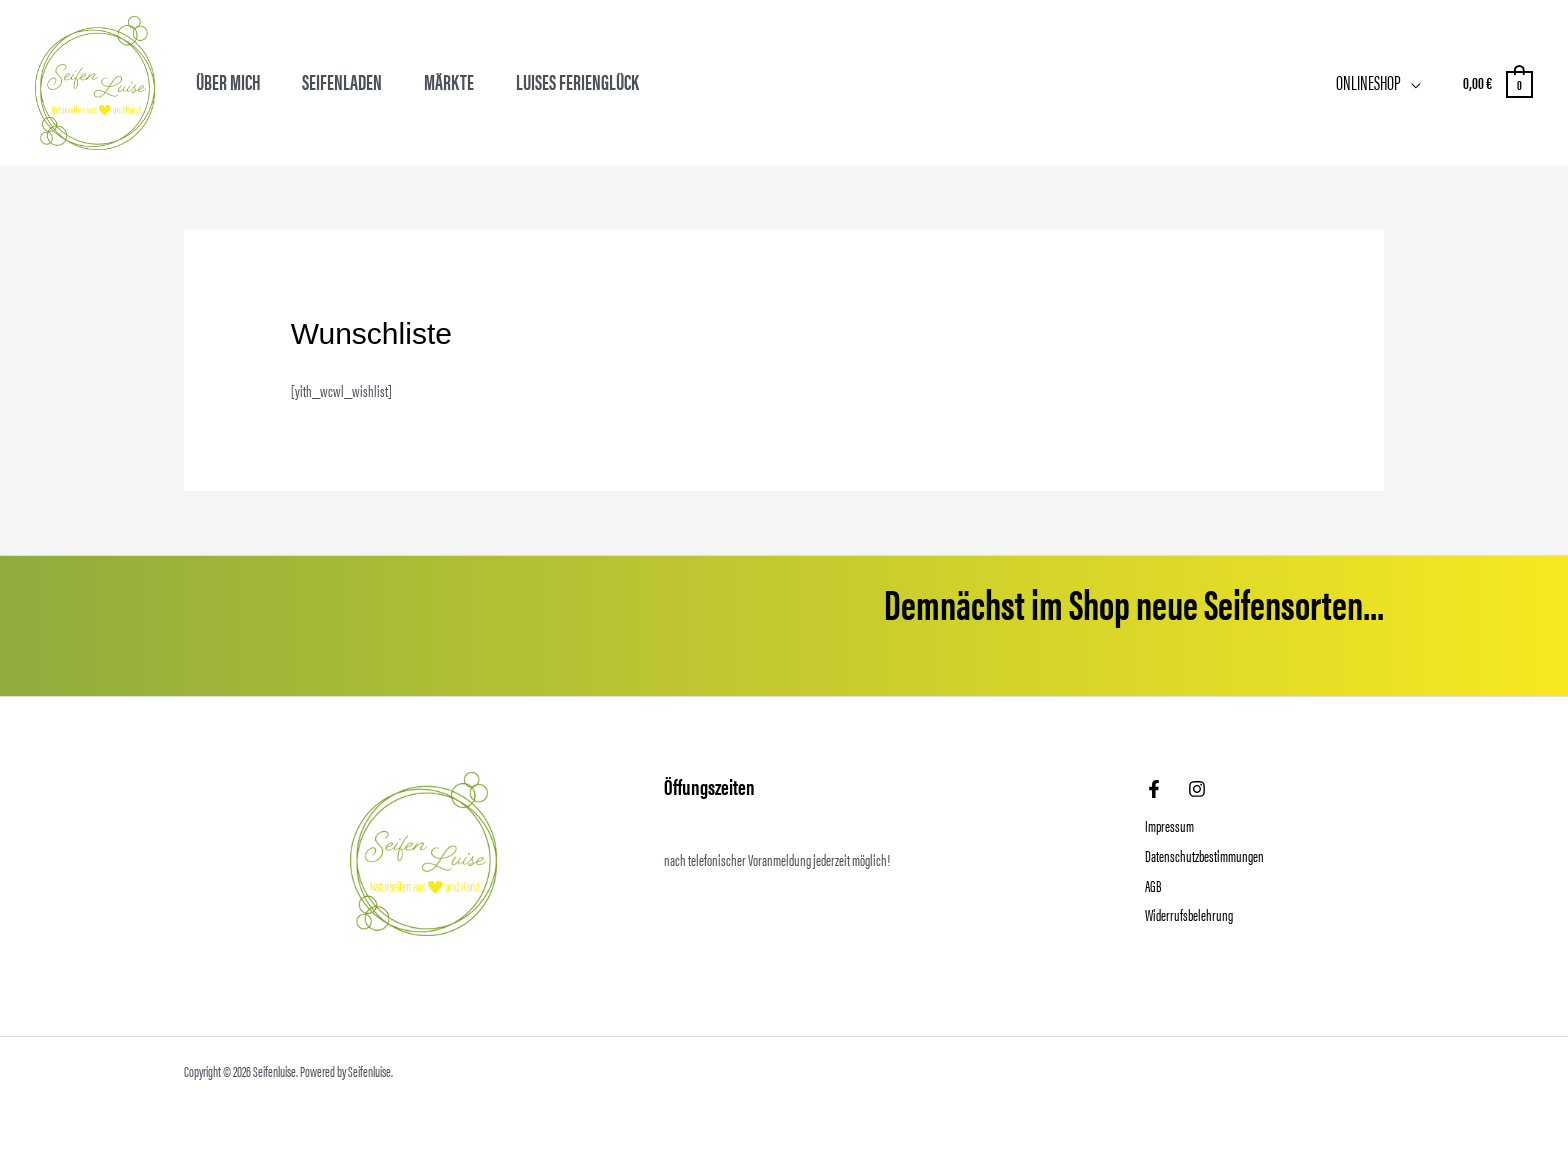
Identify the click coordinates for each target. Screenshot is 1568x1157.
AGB (1153, 885)
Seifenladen (342, 81)
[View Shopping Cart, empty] (1497, 82)
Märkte (449, 81)
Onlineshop (1368, 81)
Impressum (1169, 825)
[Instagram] (1197, 789)
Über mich (228, 81)
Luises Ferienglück (577, 81)
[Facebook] (1154, 789)
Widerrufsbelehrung (1189, 914)
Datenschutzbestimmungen (1204, 855)
